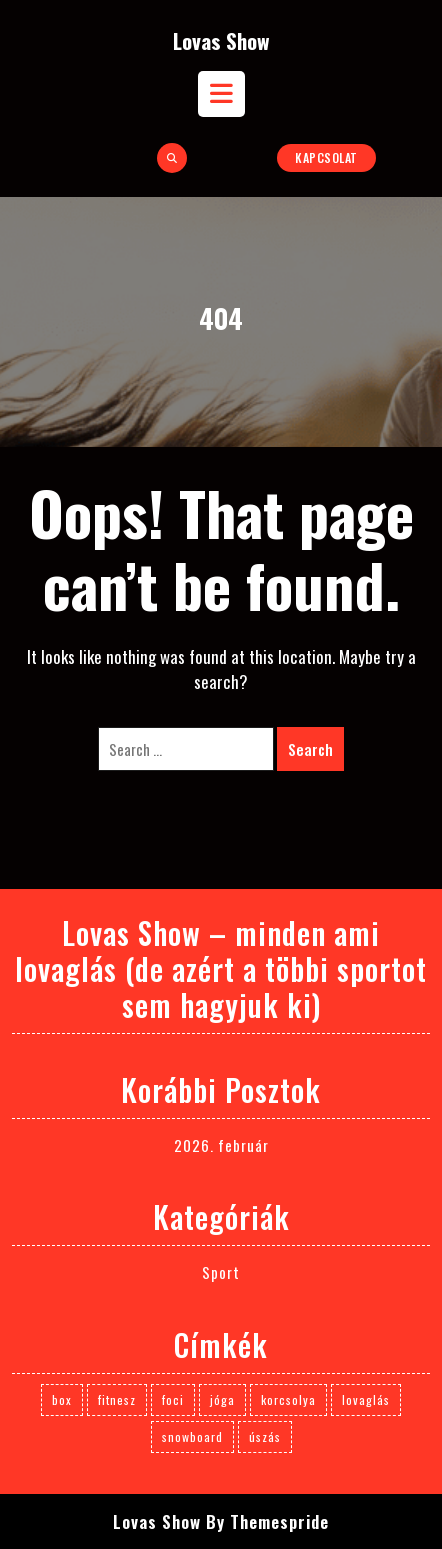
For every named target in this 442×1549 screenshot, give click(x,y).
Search (310, 749)
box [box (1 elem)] (62, 1399)
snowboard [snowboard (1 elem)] (192, 1436)
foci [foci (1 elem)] (173, 1399)
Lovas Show (221, 40)
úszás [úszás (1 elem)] (265, 1436)
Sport (221, 1272)
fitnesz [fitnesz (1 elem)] (117, 1399)
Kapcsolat (326, 157)
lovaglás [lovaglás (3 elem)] (366, 1399)
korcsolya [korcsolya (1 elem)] (288, 1399)
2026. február (221, 1145)
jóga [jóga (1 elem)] (222, 1399)
